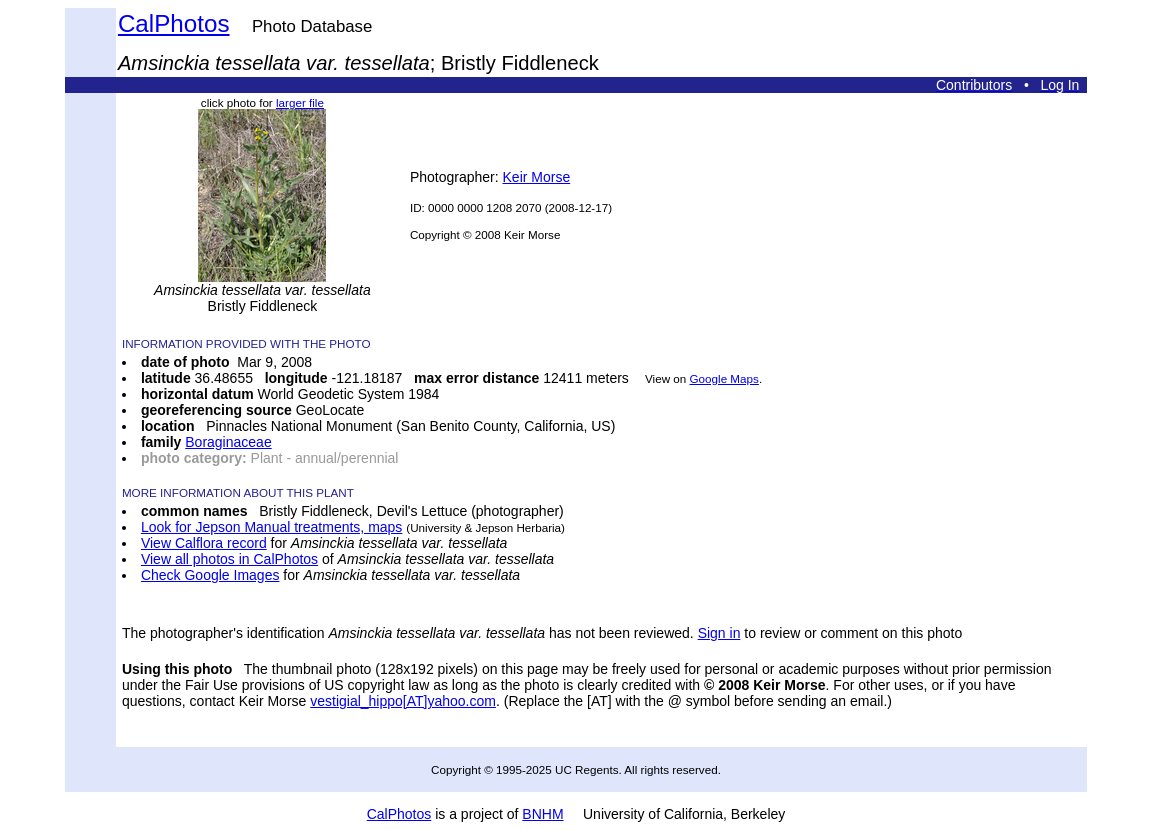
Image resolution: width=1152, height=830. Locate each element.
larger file (300, 102)
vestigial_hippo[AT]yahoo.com (403, 701)
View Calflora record (204, 543)
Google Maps (724, 378)
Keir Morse (537, 177)
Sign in (719, 633)
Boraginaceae (228, 442)
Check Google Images (210, 575)
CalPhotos (174, 23)
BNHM (542, 814)
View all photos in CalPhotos (229, 559)
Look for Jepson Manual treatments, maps (271, 527)
